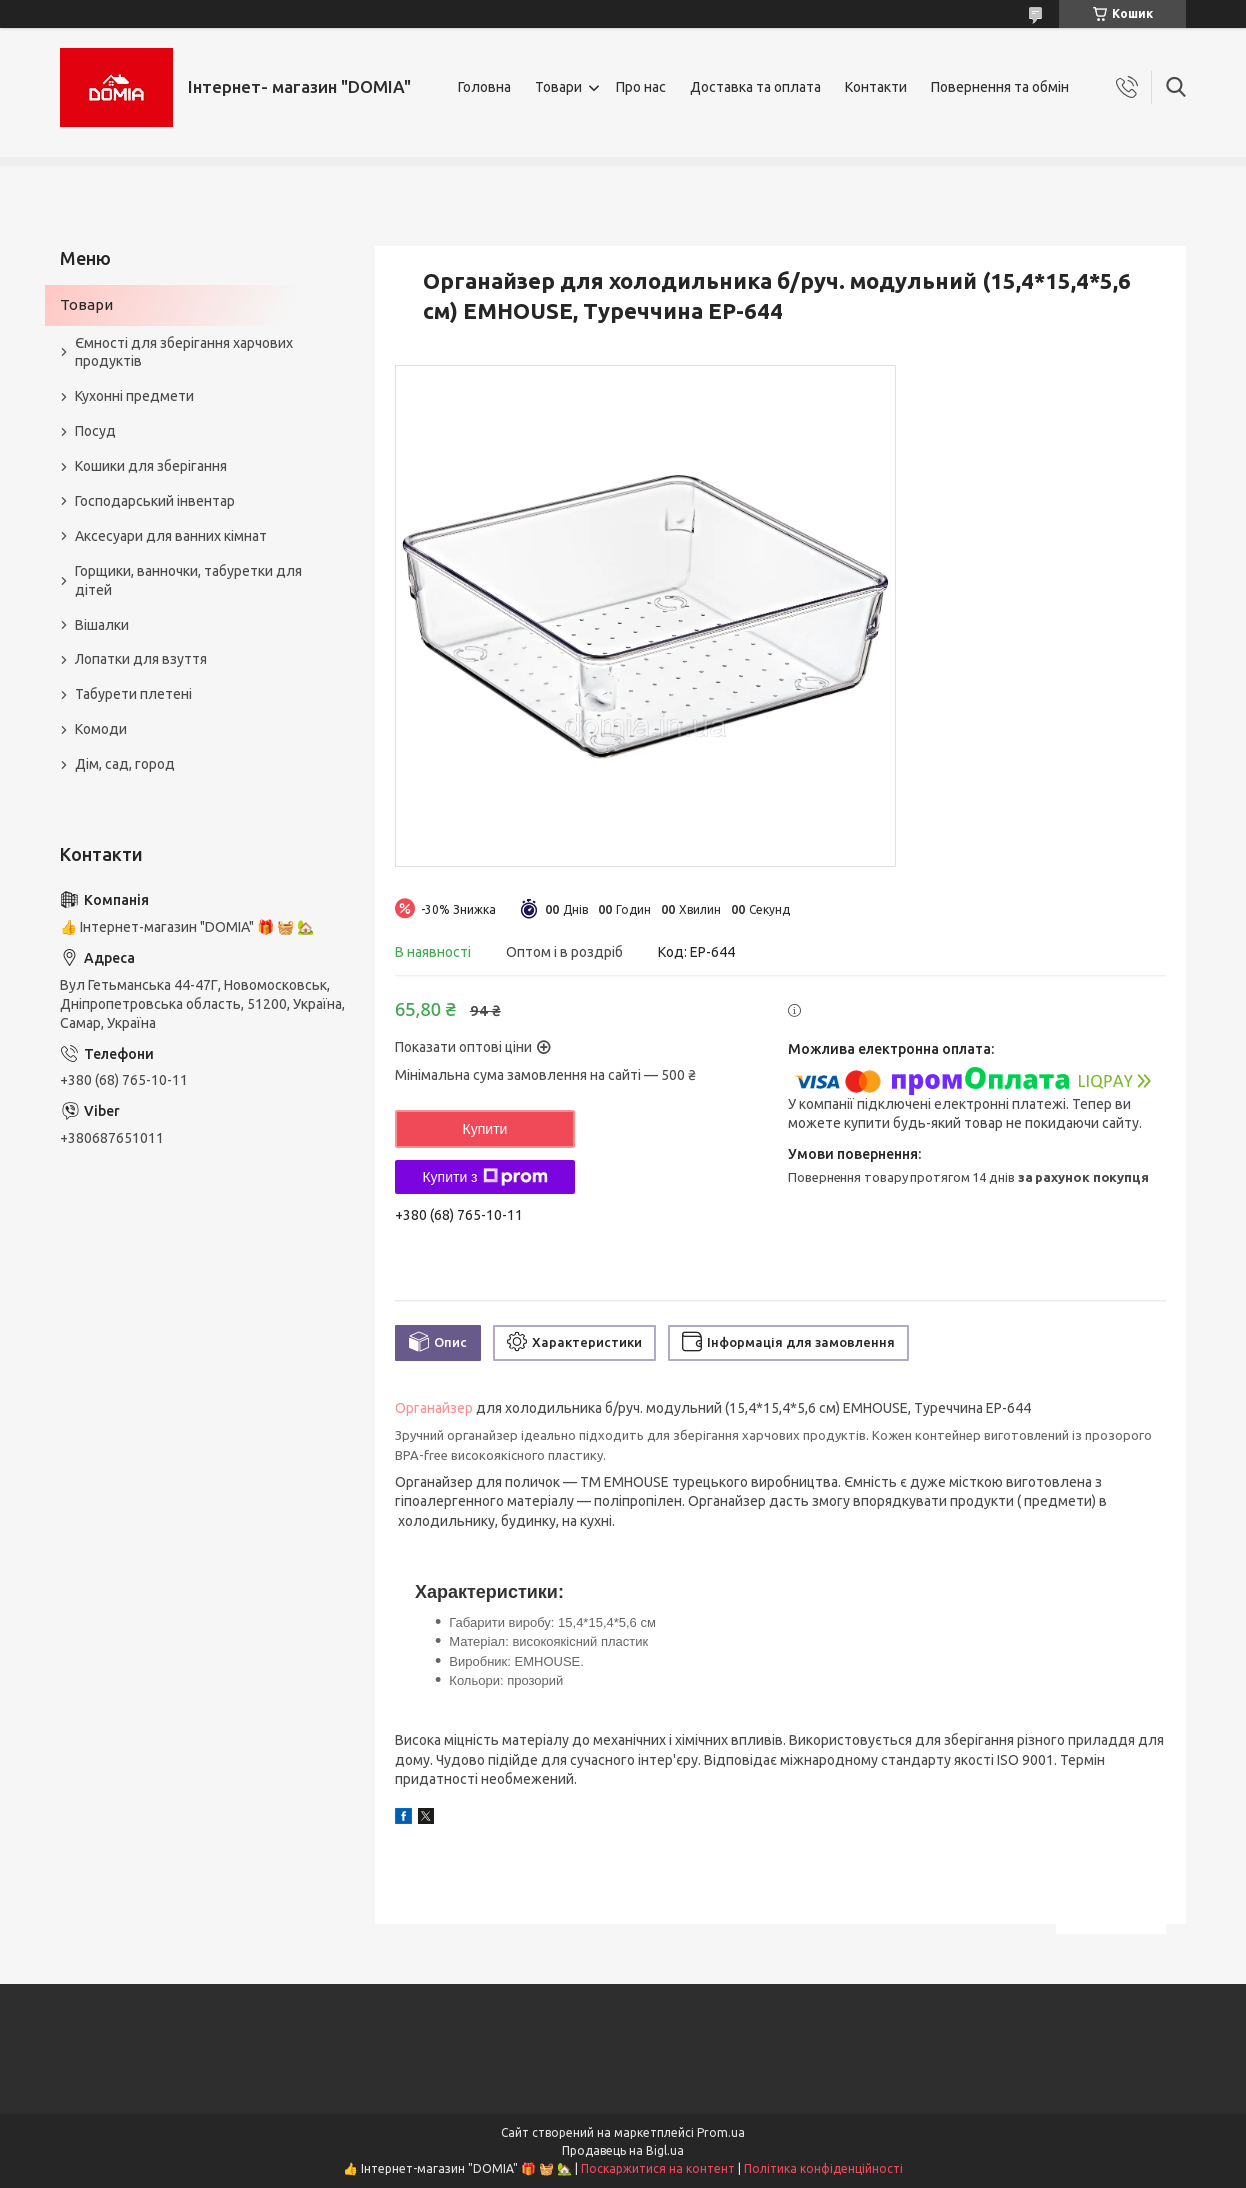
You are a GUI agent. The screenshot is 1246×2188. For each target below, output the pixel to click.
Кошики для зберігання (151, 466)
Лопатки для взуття (141, 659)
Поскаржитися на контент (658, 2168)
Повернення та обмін (1000, 87)
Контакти (876, 87)
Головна (484, 87)
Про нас (641, 87)
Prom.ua (721, 2132)
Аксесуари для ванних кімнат (171, 536)
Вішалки (102, 625)
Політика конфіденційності (823, 2168)
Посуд (95, 431)
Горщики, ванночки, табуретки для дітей (188, 580)
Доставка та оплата (755, 87)
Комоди (101, 729)
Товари (558, 87)
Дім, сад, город (125, 764)
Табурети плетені (133, 694)
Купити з (484, 1177)
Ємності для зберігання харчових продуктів (184, 352)
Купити (485, 1129)
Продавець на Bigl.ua (623, 2150)
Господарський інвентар (155, 501)
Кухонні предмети (134, 396)
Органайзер (434, 1408)
